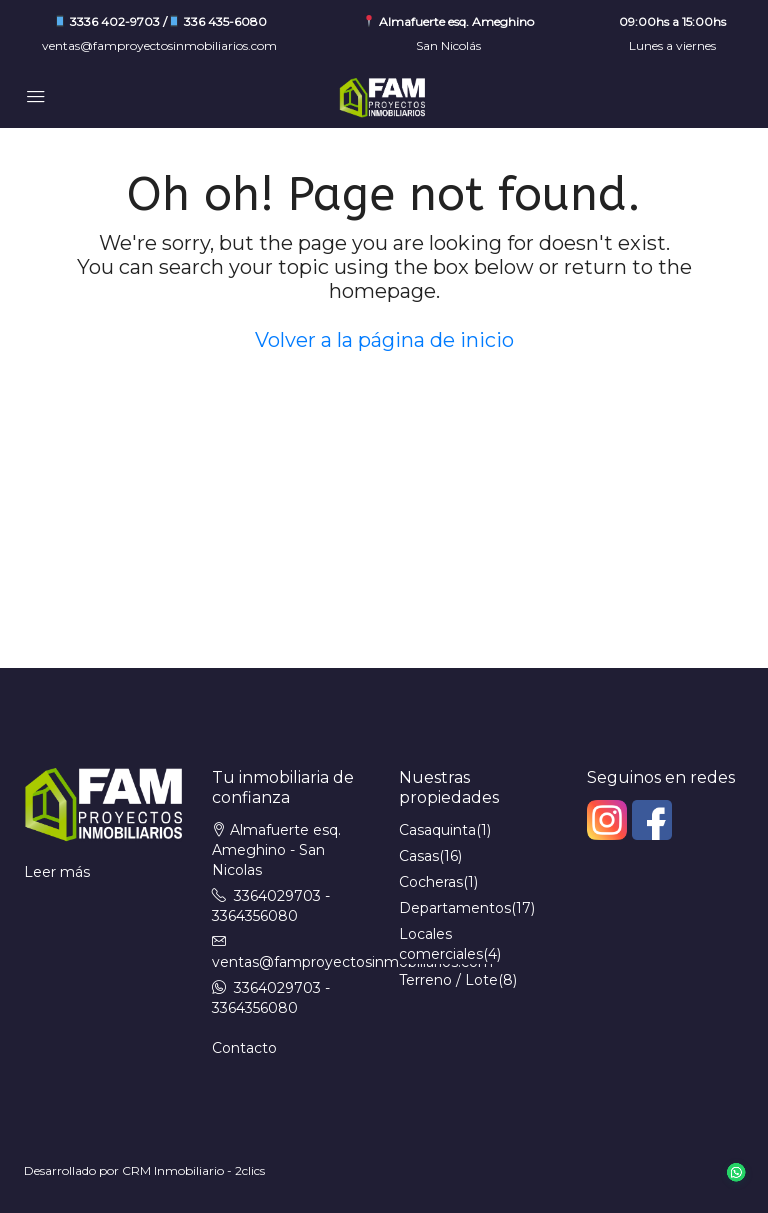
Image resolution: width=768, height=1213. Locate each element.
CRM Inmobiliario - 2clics (193, 1170)
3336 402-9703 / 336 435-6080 (160, 21)
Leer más (57, 872)
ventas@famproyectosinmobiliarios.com (159, 45)
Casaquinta (437, 830)
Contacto (244, 1048)
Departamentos (455, 908)
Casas (419, 856)
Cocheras (431, 882)
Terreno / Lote (448, 980)
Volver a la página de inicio (384, 340)
